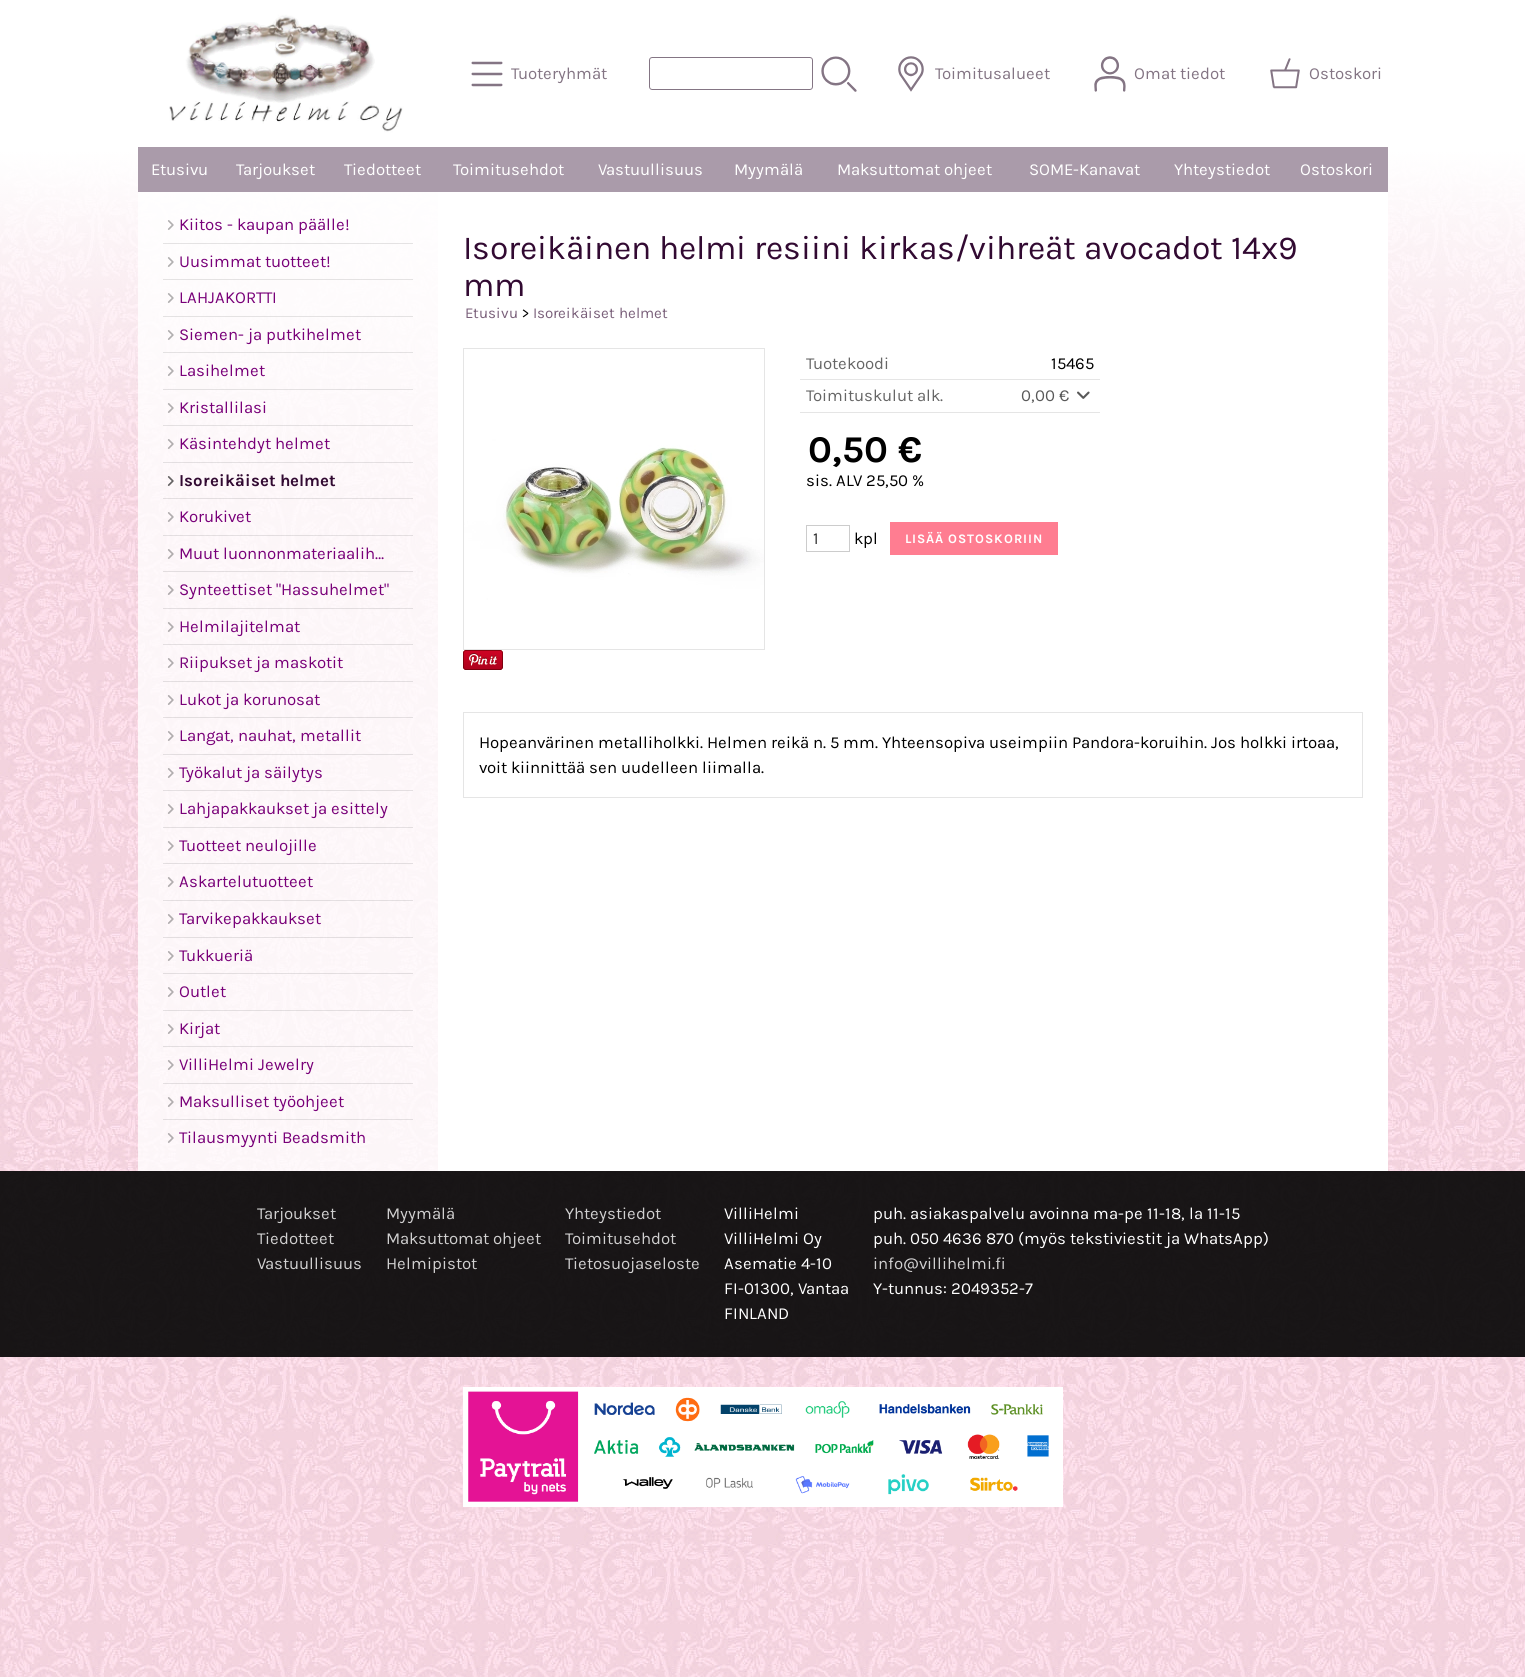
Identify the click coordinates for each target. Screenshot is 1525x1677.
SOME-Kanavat (1084, 169)
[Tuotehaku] (731, 73)
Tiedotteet (382, 169)
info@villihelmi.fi (939, 1263)
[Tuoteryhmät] (541, 74)
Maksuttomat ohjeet (914, 169)
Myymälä (768, 169)
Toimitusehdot (508, 169)
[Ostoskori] (1327, 74)
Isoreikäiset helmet (600, 313)
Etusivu (179, 169)
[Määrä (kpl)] (828, 538)
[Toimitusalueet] (974, 74)
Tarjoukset (275, 169)
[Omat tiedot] (1161, 74)
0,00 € (1057, 395)
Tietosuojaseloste (632, 1263)
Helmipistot (431, 1263)
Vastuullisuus (650, 169)
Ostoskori (1336, 169)
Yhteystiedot (1222, 169)
